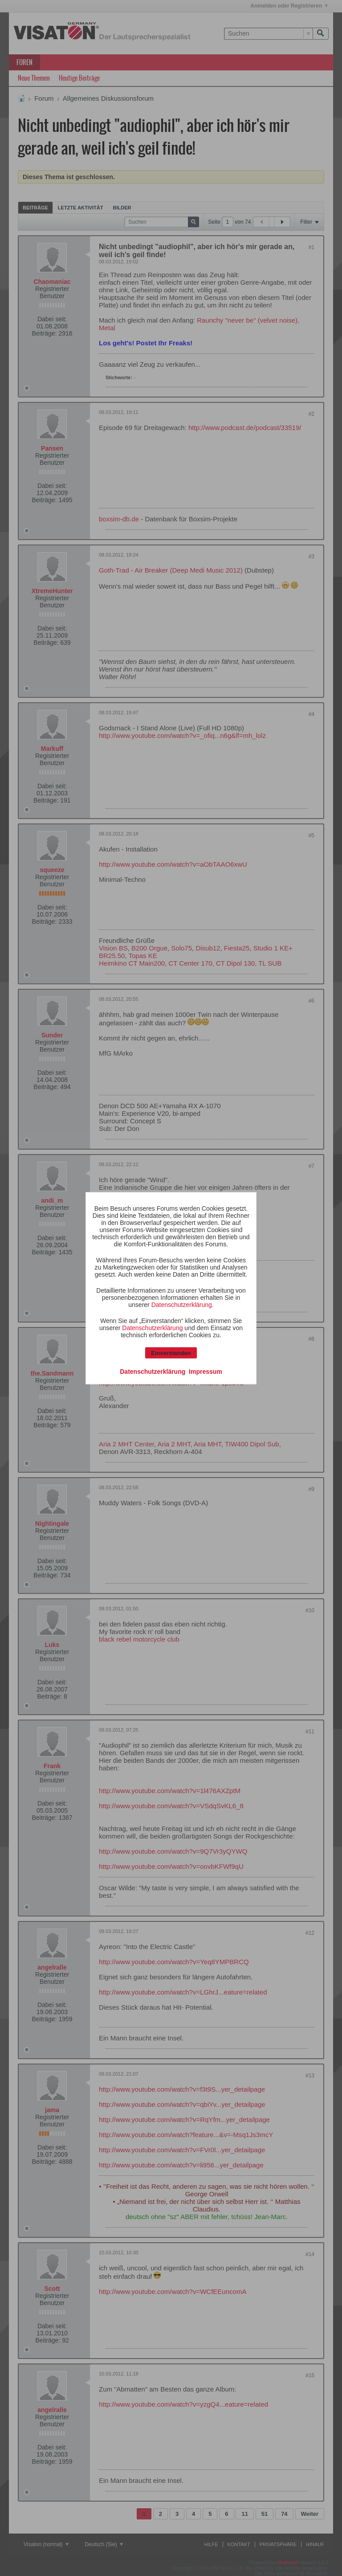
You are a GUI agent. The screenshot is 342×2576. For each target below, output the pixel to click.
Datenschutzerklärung (181, 1304)
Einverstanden (171, 1352)
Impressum (205, 1371)
